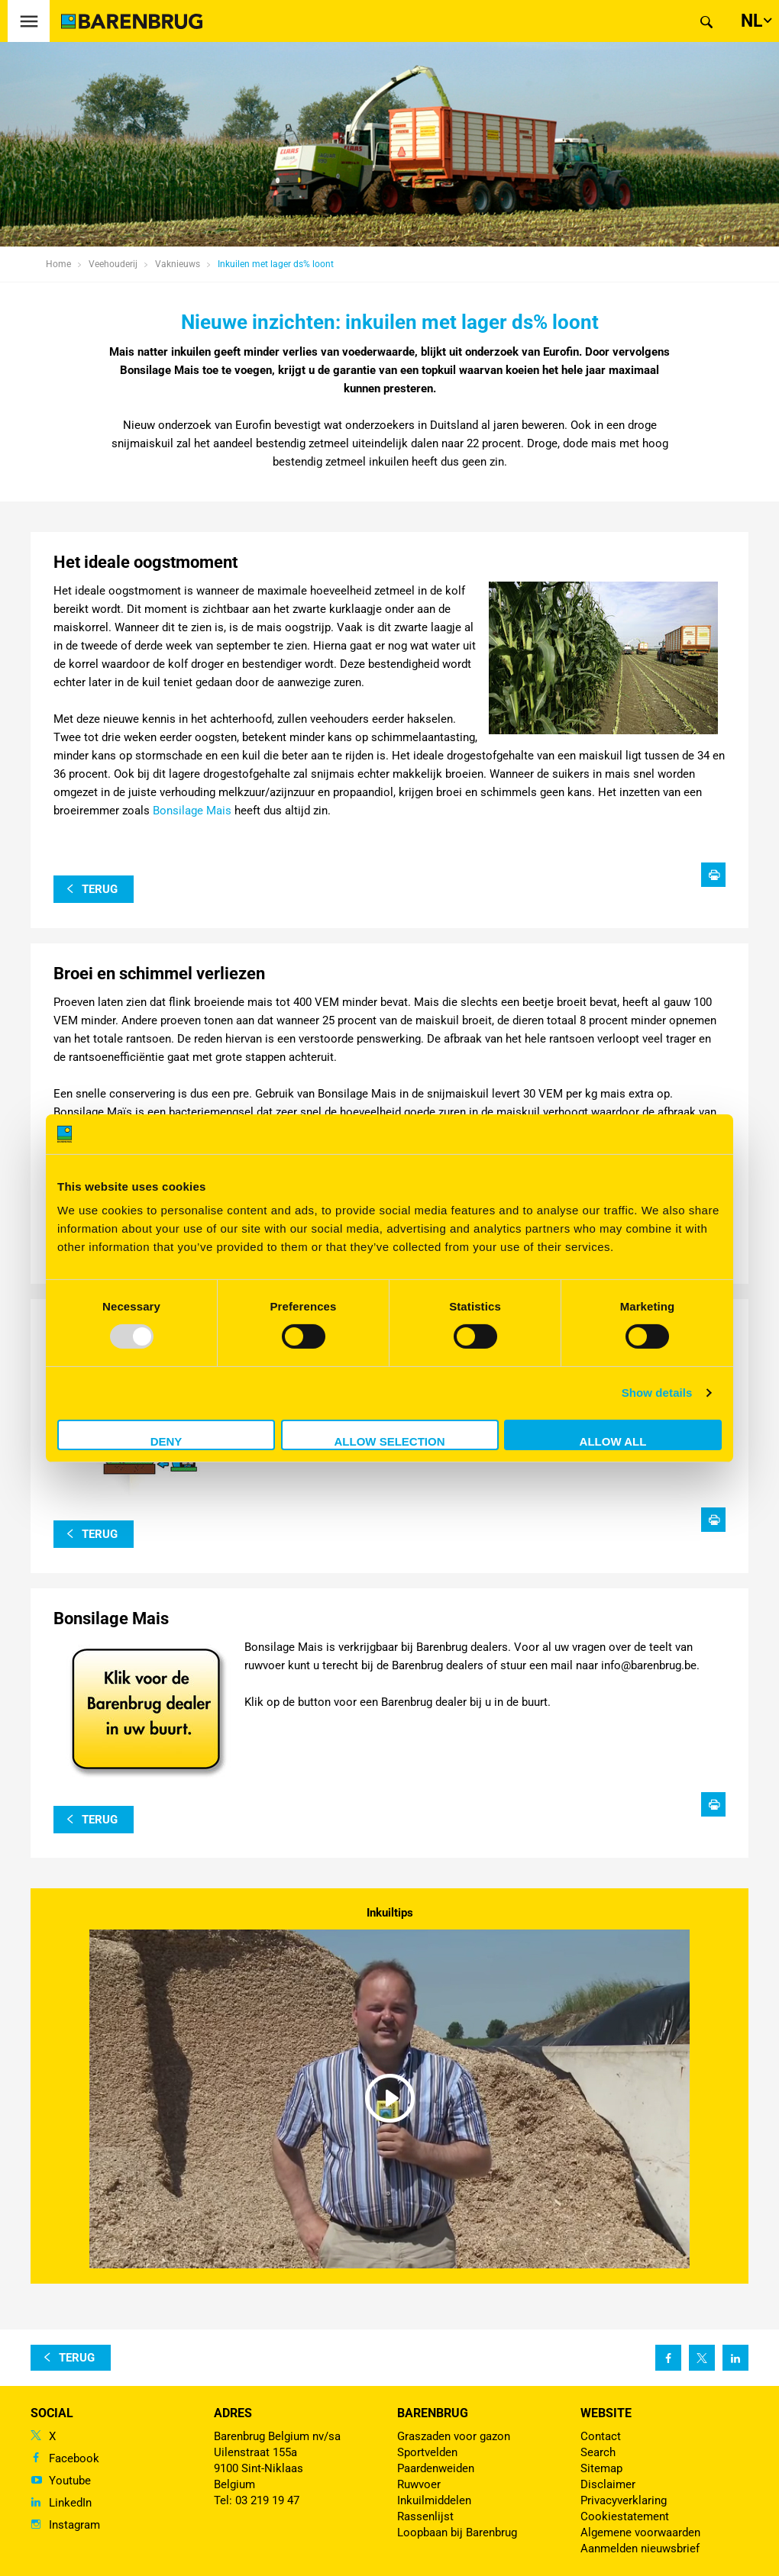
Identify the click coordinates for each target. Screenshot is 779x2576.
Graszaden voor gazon (453, 2436)
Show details (657, 1392)
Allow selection (390, 1441)
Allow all (613, 1441)
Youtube (70, 2480)
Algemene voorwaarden (640, 2532)
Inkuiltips (390, 1913)
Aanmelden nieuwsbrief (640, 2548)
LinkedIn (70, 2503)
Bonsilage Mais (190, 810)
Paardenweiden (435, 2468)
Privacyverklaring (623, 2500)
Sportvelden (427, 2452)
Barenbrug (432, 2413)
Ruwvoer (419, 2484)
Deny (166, 1441)
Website (606, 2413)
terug (100, 889)
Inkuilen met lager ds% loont (276, 264)
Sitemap (601, 2468)
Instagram (74, 2525)
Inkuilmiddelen (434, 2500)
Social (52, 2413)
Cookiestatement (624, 2516)
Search (598, 2452)
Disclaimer (607, 2484)
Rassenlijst (425, 2516)
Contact (600, 2436)
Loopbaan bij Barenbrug (457, 2532)
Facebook (74, 2458)
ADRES (233, 2413)
